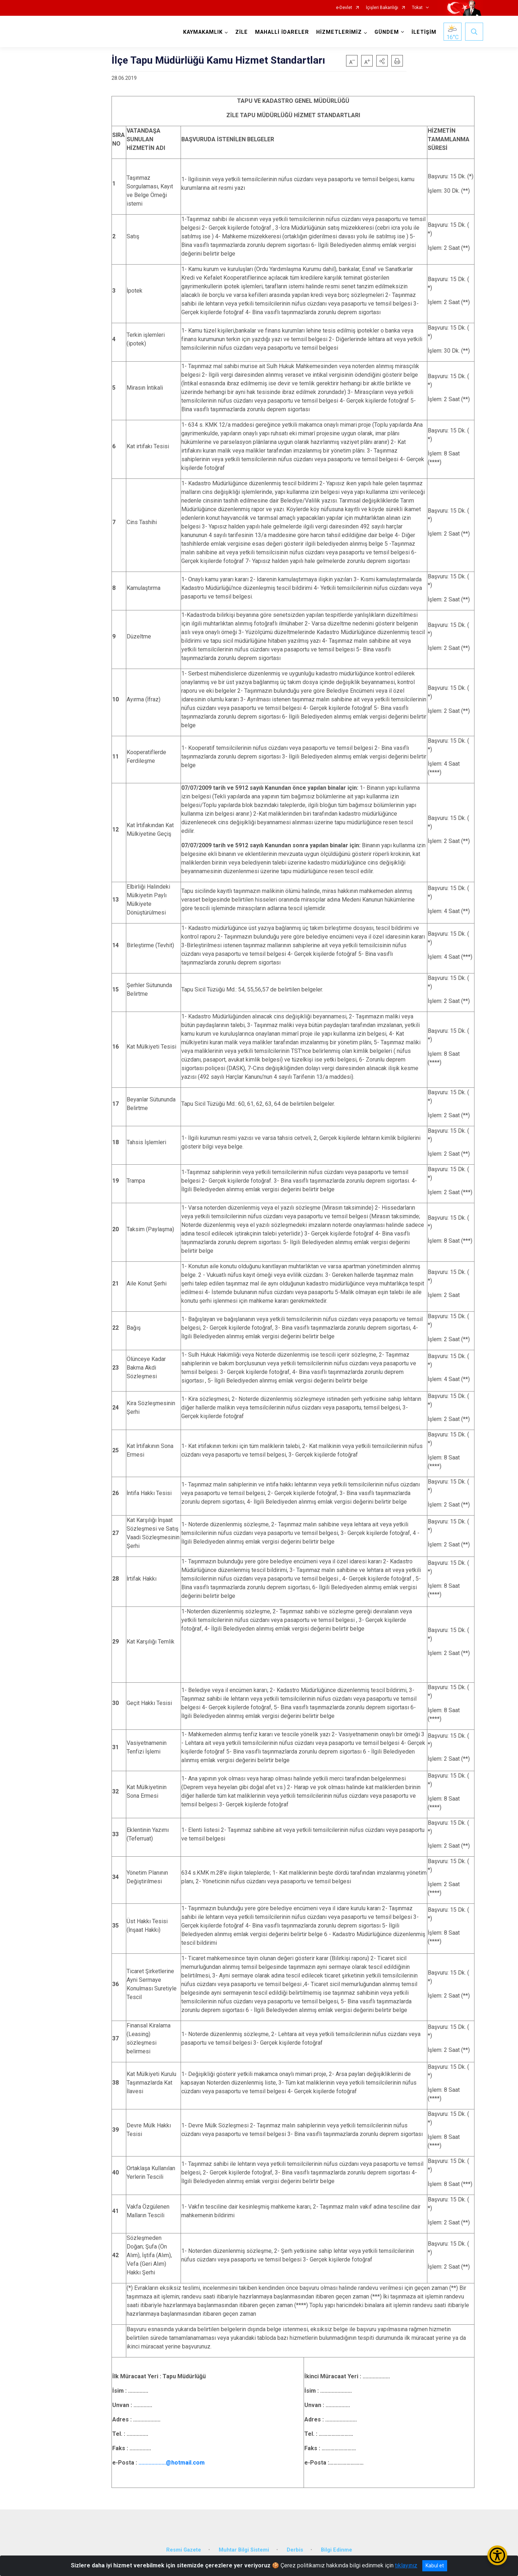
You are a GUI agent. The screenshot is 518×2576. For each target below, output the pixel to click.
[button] (382, 61)
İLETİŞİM (424, 32)
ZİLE (241, 32)
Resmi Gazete (183, 2550)
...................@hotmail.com (171, 2462)
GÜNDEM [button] (386, 32)
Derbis (295, 2550)
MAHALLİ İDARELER (282, 32)
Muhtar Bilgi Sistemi (244, 2550)
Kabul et (435, 2565)
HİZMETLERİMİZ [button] (339, 32)
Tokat (417, 7)
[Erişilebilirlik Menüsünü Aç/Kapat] (497, 2555)
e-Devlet (344, 7)
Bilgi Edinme (336, 2550)
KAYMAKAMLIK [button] (203, 32)
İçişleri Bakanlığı (382, 7)
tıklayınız (406, 2565)
